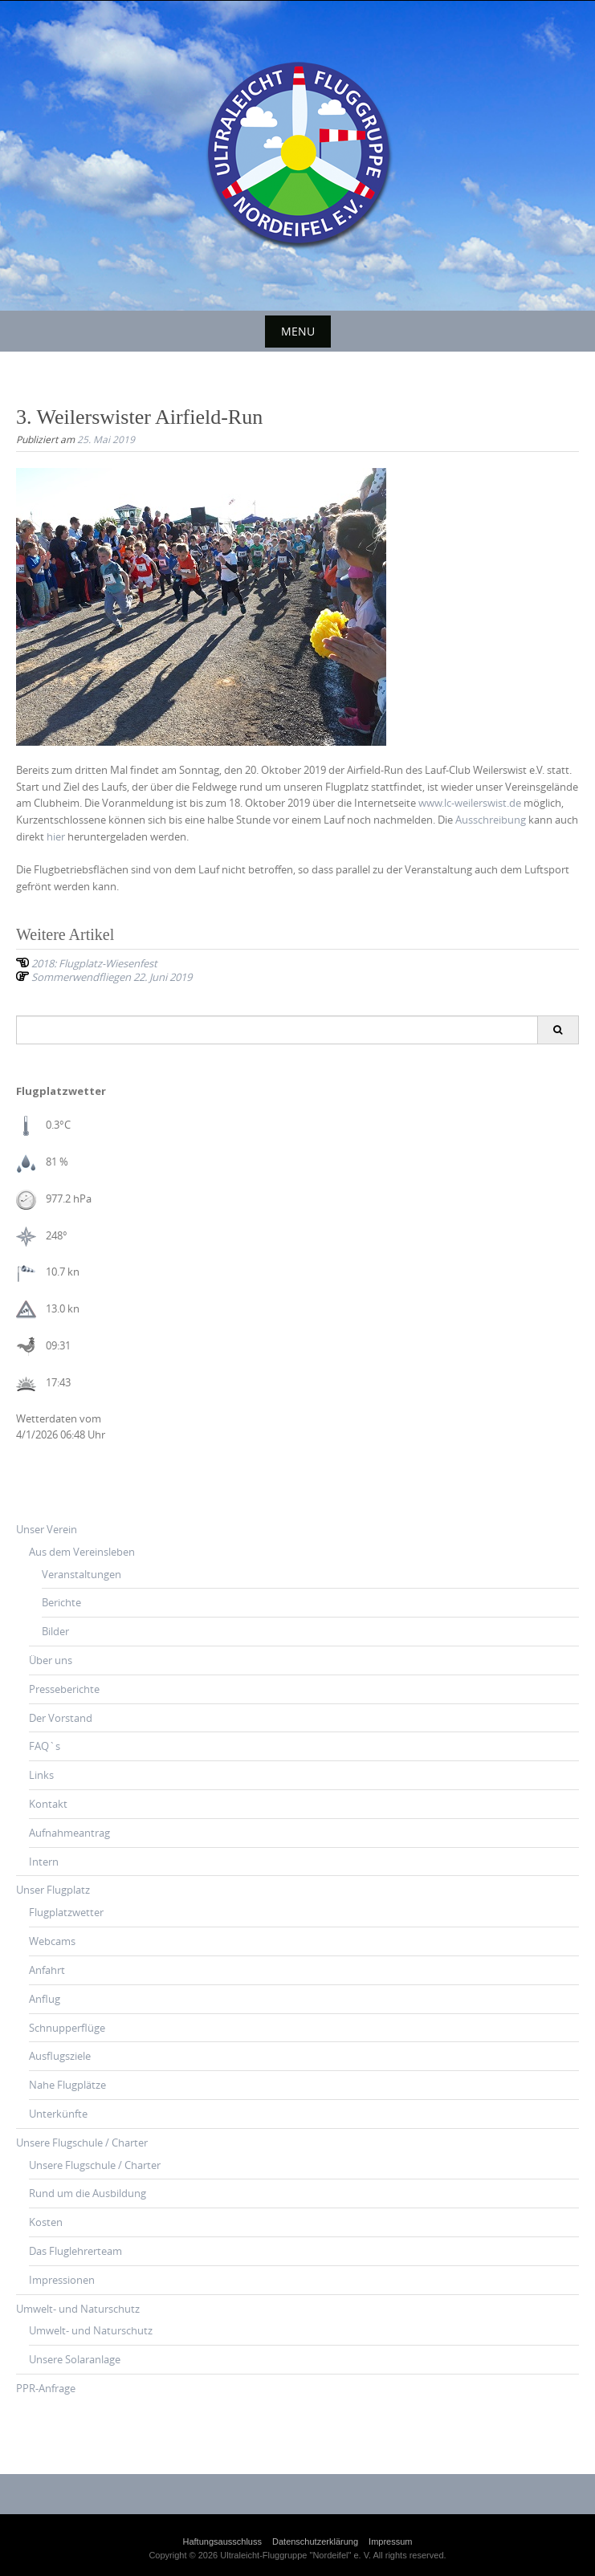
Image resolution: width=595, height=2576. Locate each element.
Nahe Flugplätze (67, 2084)
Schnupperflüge (67, 2028)
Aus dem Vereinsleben (82, 1551)
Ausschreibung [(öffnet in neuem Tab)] (490, 819)
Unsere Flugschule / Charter (82, 2142)
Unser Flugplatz (53, 1889)
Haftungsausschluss (222, 2541)
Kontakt (48, 1804)
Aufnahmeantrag (69, 1832)
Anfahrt (47, 1970)
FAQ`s (44, 1746)
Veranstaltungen (81, 1574)
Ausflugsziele (60, 2056)
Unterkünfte (58, 2113)
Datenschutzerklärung (315, 2541)
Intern (44, 1861)
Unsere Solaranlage (74, 2359)
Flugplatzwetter (66, 1912)
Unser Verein (46, 1529)
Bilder (55, 1631)
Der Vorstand (60, 1718)
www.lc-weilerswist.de (469, 803)
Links (41, 1775)
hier (56, 836)
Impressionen (62, 2280)
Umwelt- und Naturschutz (78, 2308)
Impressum (390, 2541)
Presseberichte (64, 1689)
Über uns (50, 1660)
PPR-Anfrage (45, 2388)
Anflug (44, 1999)
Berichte (61, 1602)
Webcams (52, 1941)
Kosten (46, 2222)
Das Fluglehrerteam (75, 2251)
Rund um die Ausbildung (87, 2193)
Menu (298, 331)
